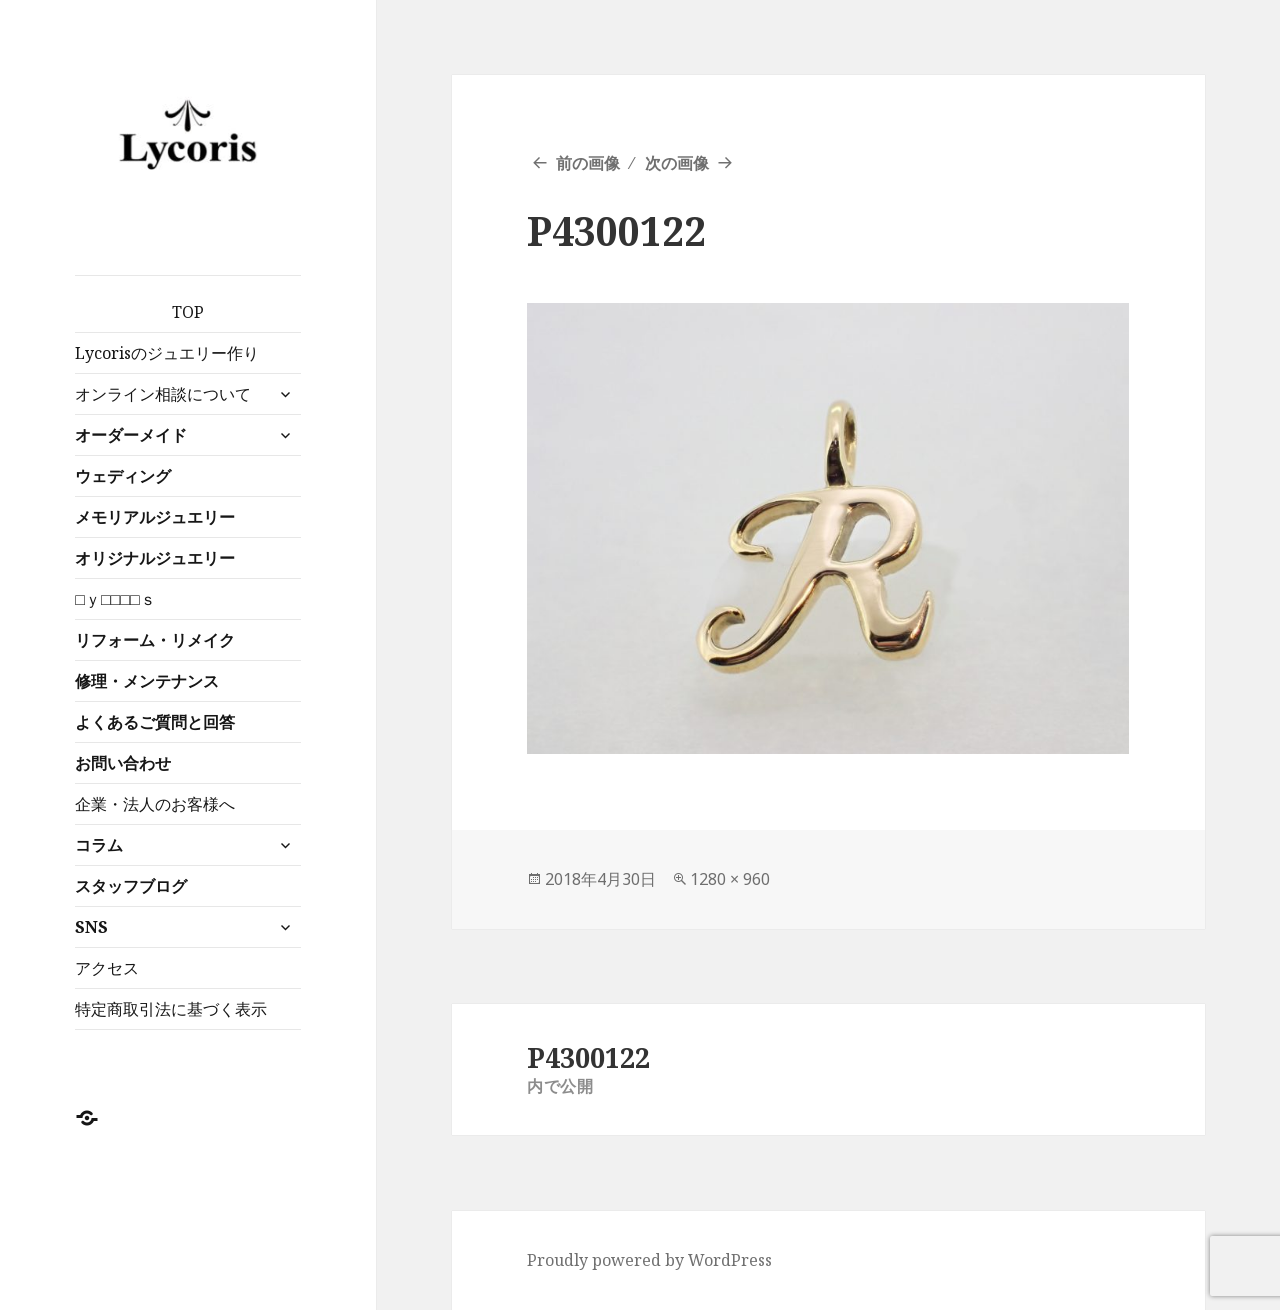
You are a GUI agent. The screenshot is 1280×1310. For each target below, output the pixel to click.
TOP (188, 312)
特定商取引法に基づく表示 (171, 1009)
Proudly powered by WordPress (649, 1260)
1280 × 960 (730, 879)
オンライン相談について (163, 394)
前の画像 (588, 163)
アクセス (107, 968)
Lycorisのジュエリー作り (167, 353)
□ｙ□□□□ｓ (115, 599)
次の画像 (677, 163)
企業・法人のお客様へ (155, 804)
